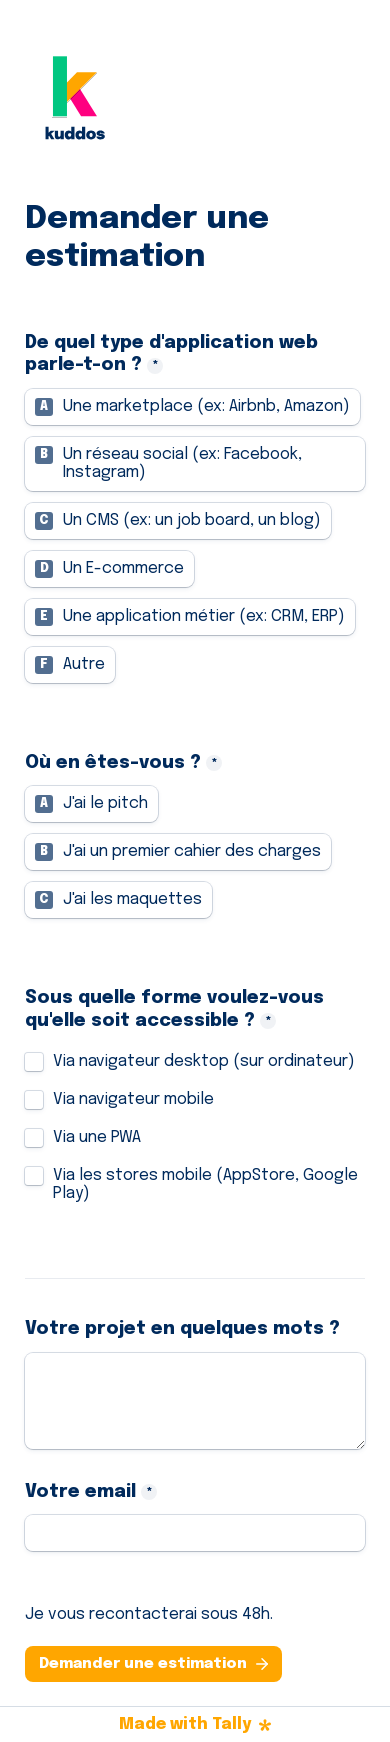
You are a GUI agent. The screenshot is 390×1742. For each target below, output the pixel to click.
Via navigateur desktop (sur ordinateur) (204, 1061)
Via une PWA (97, 1137)
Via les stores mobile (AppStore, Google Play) (207, 1184)
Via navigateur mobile (133, 1099)
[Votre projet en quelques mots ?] (195, 1401)
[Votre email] (195, 1533)
